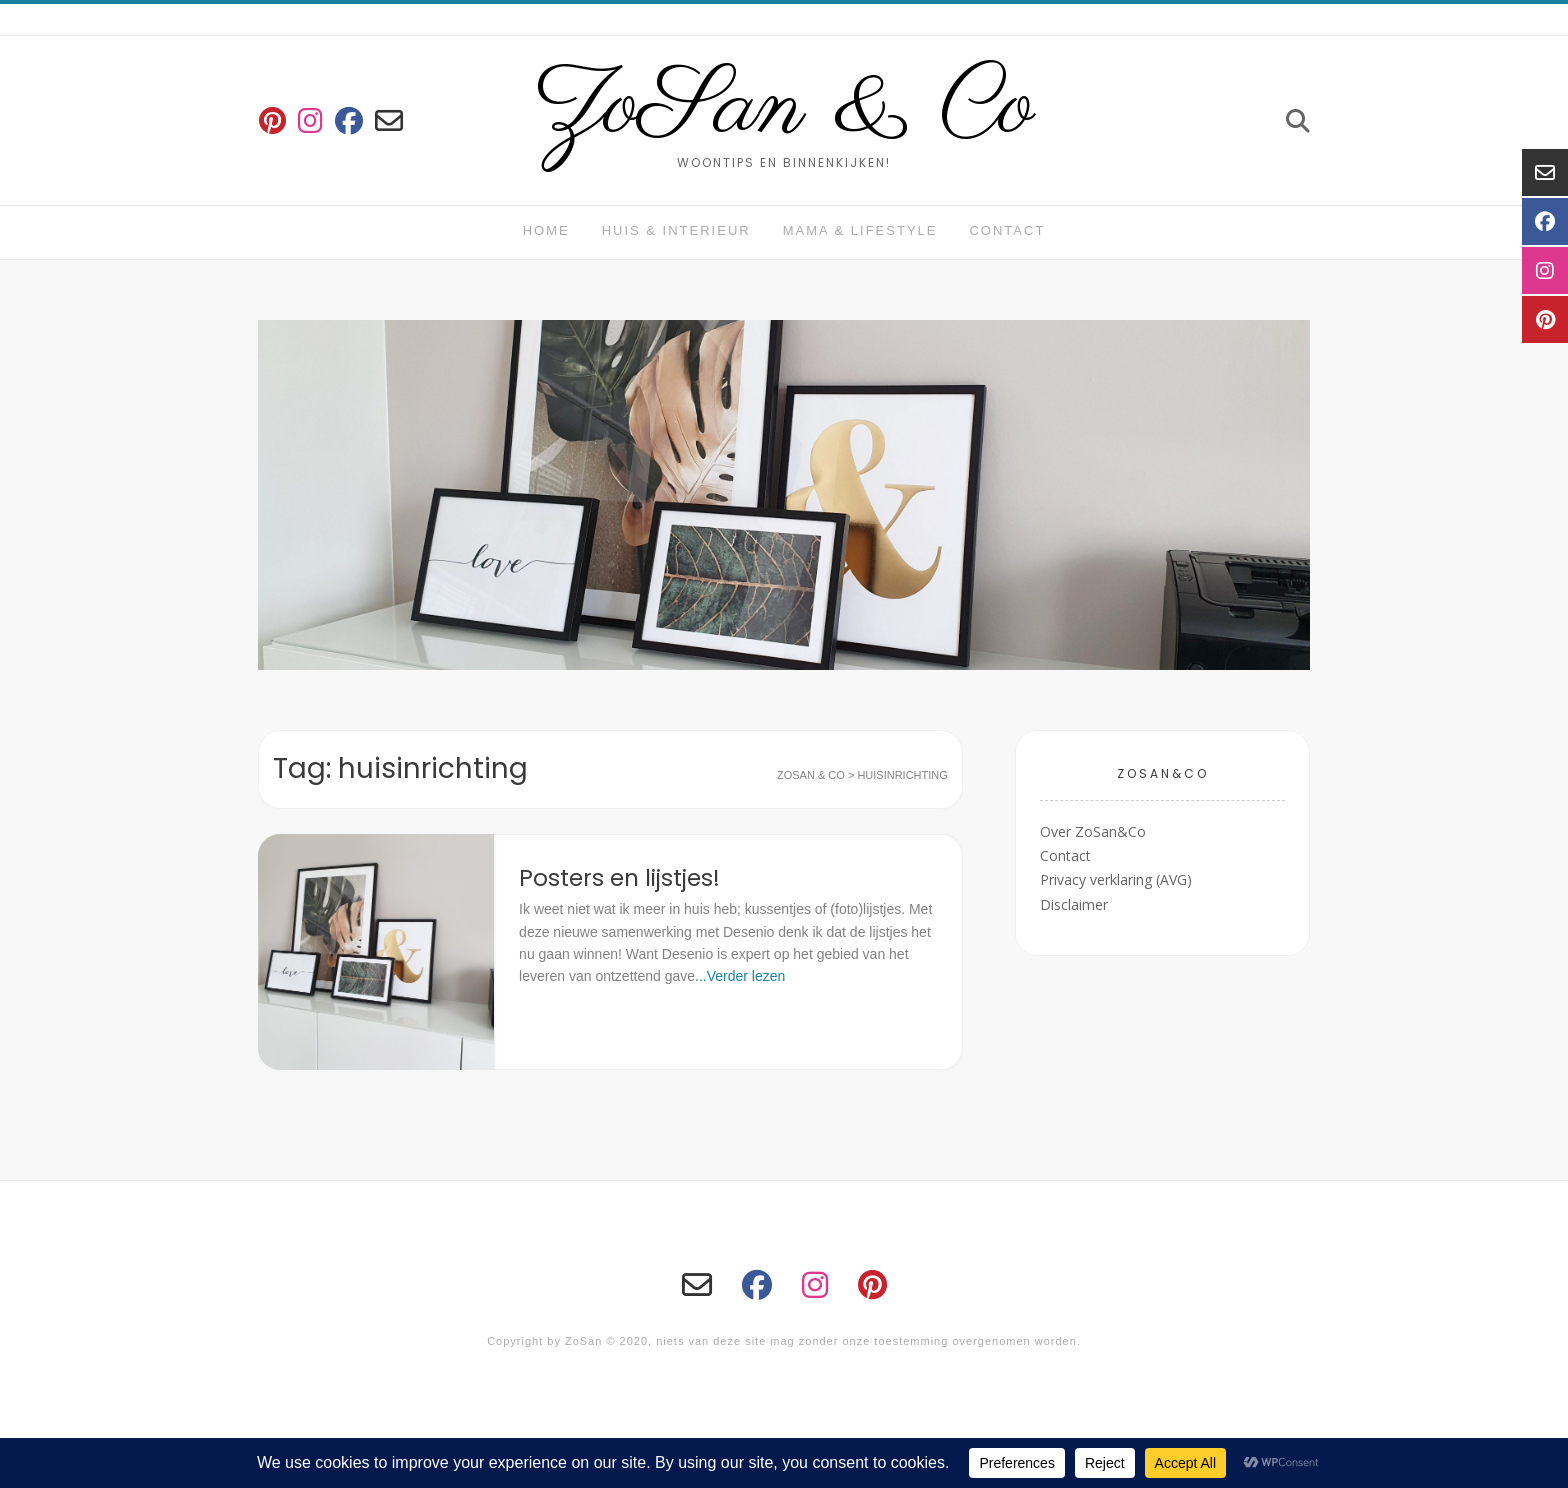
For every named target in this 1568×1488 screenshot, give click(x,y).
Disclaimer (1074, 904)
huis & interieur (676, 230)
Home (546, 230)
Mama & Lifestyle (860, 230)
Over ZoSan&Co (1093, 831)
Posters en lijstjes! (619, 878)
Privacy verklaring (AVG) (1116, 879)
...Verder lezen (740, 976)
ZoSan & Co (784, 108)
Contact (1007, 230)
